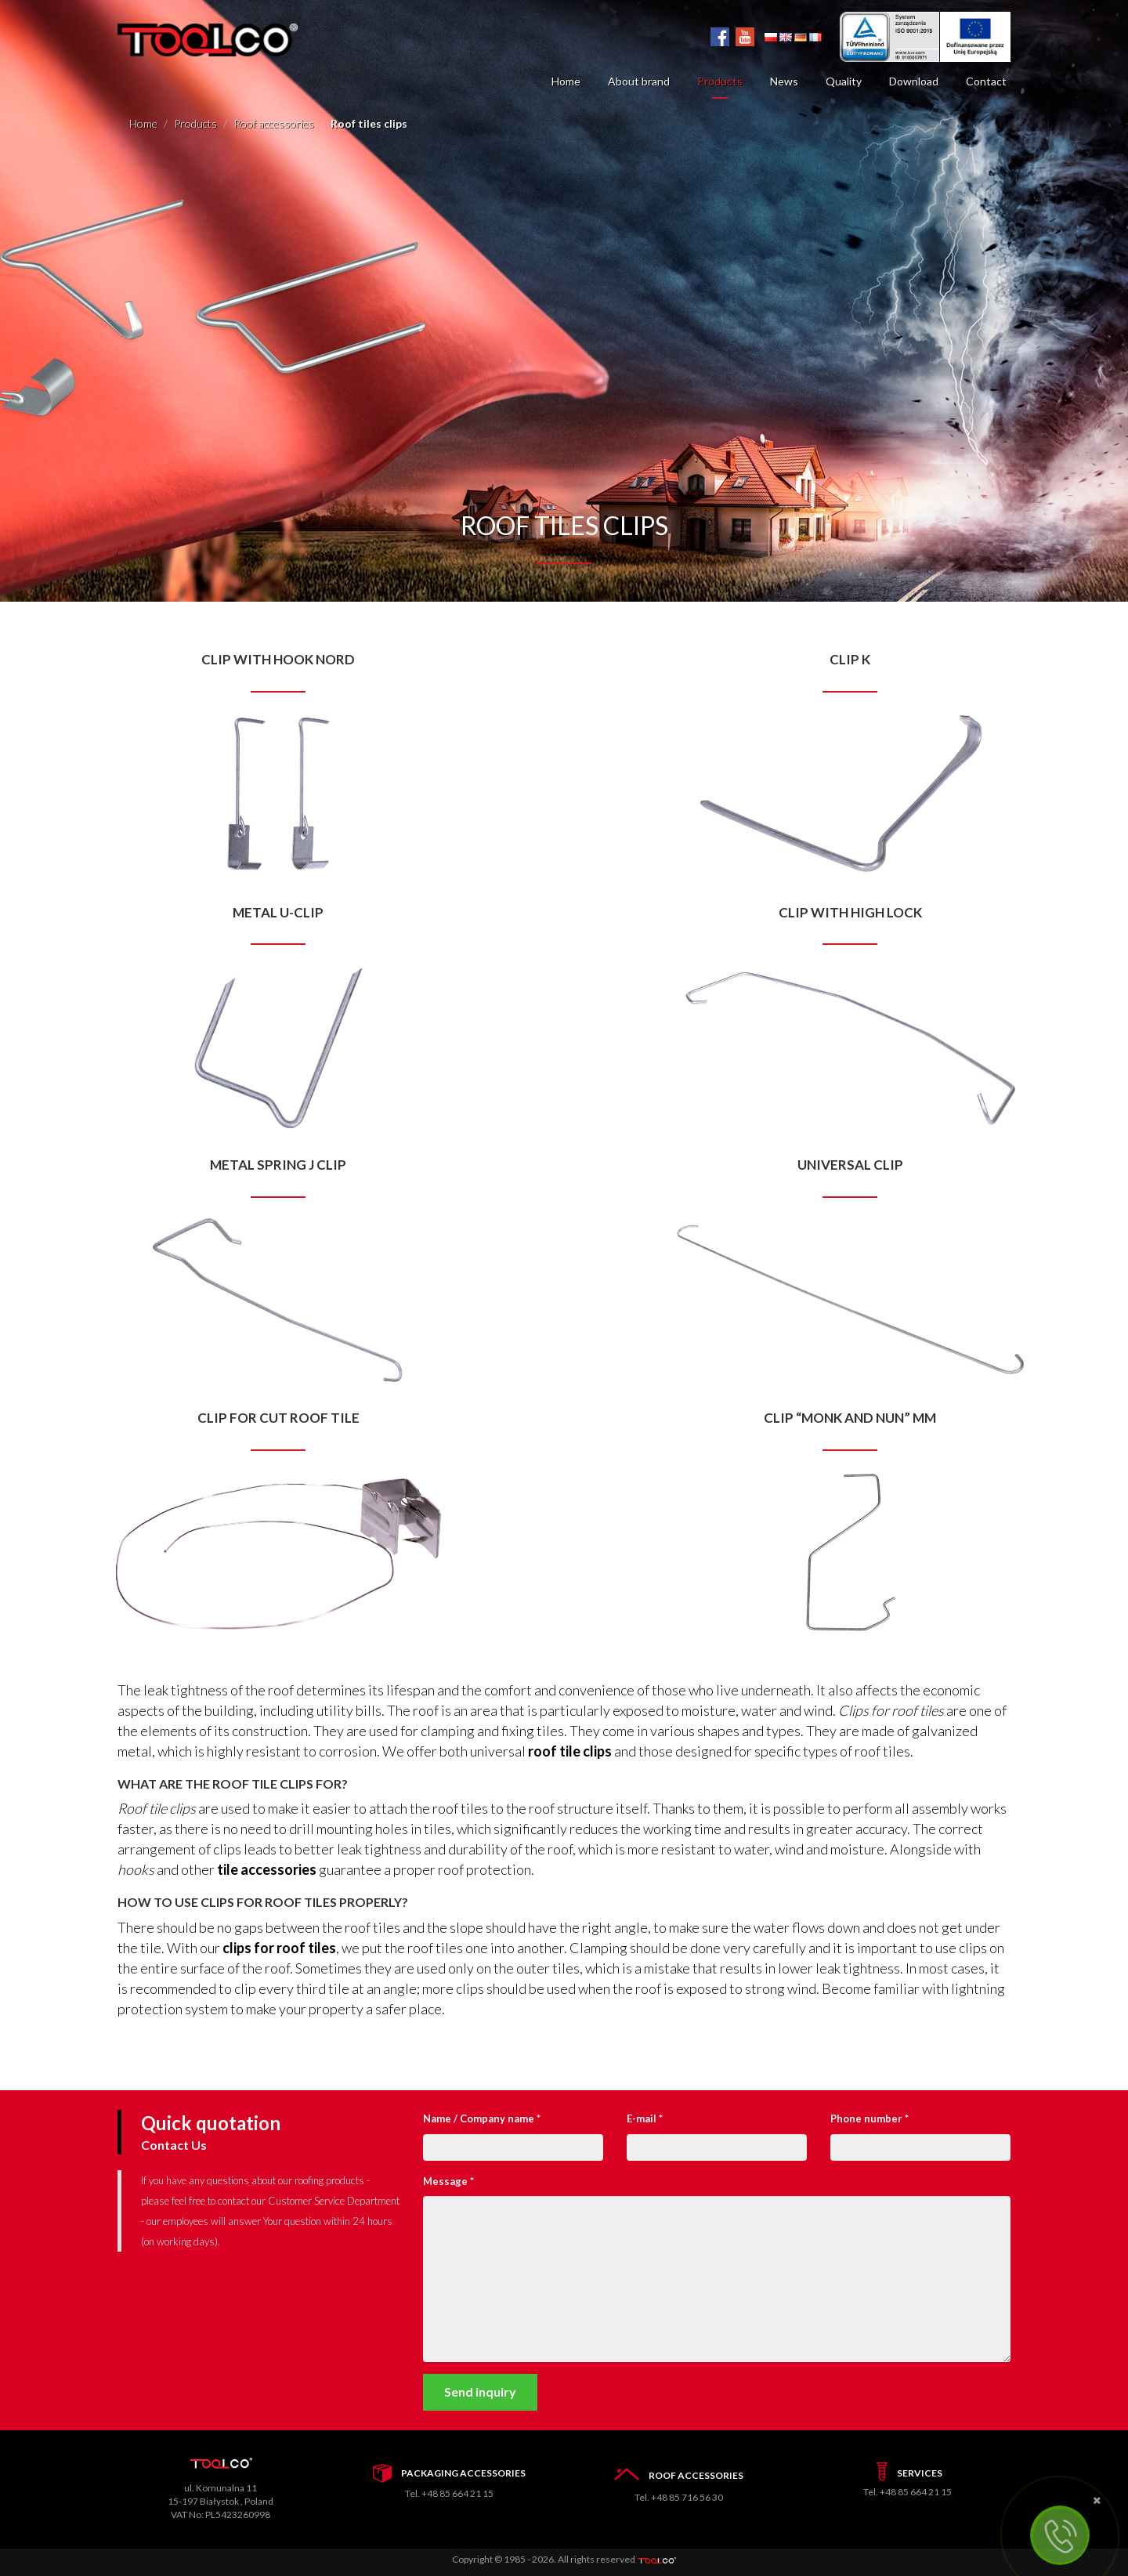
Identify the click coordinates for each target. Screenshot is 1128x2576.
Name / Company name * (481, 2118)
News (784, 81)
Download (913, 81)
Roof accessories (273, 123)
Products (720, 81)
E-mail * (645, 2118)
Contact (986, 81)
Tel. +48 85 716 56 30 (678, 2497)
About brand (639, 81)
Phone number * (869, 2118)
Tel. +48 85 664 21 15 (449, 2493)
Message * (448, 2181)
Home (565, 81)
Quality (844, 81)
